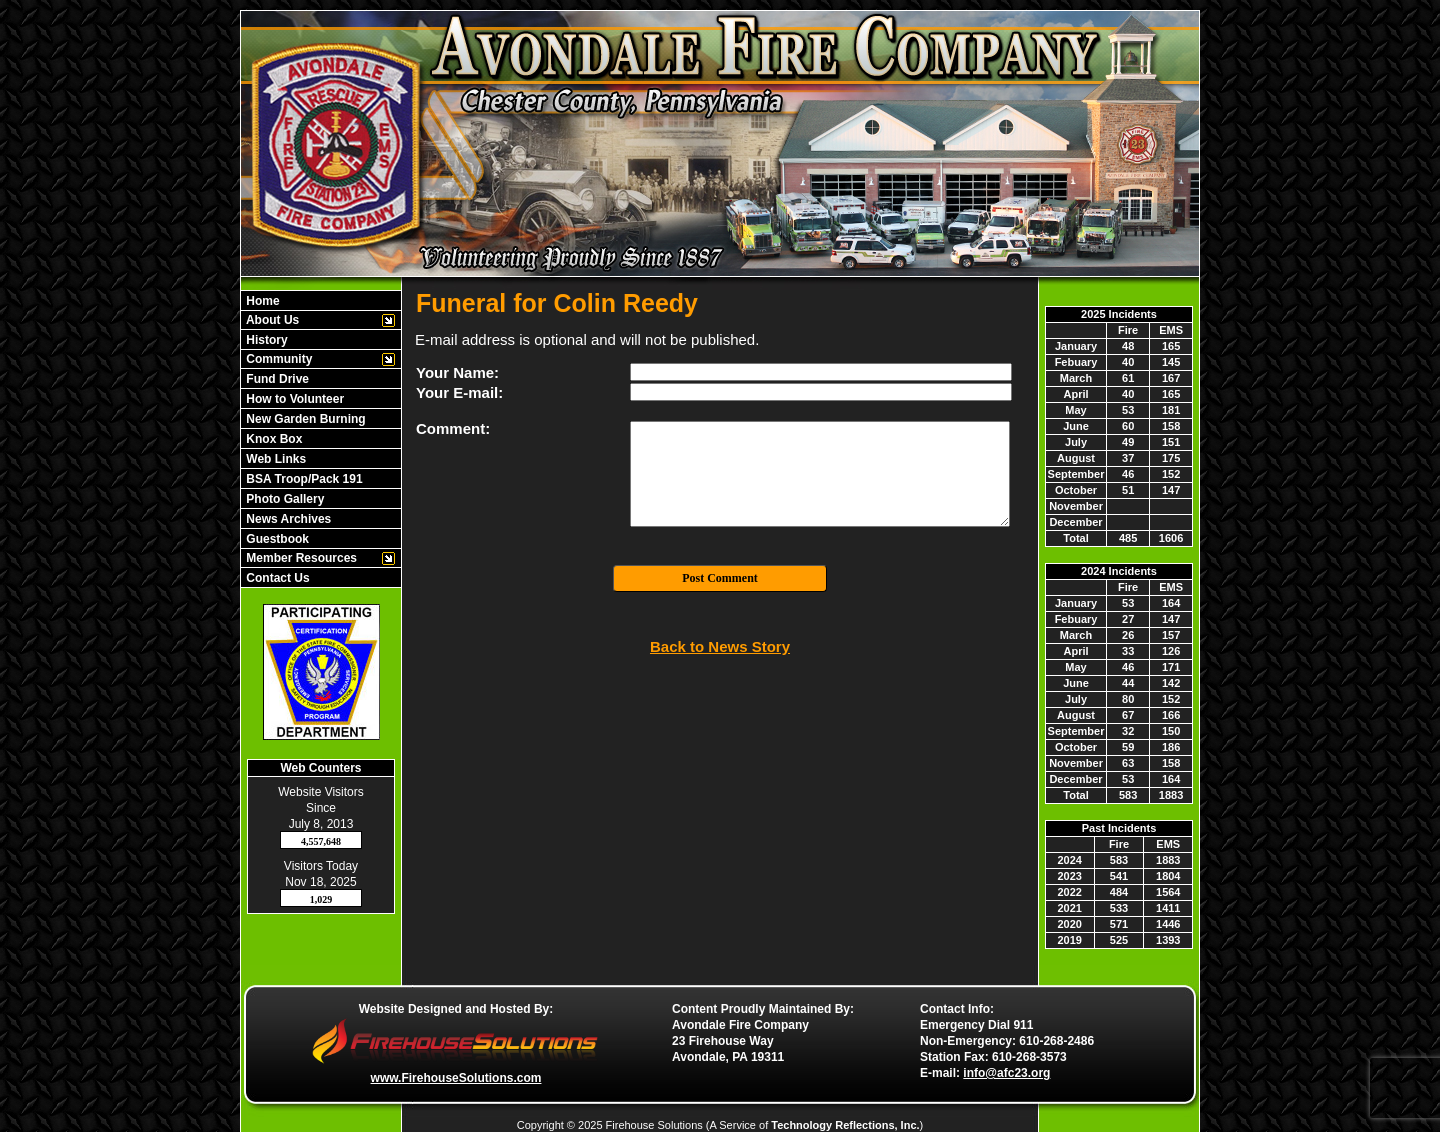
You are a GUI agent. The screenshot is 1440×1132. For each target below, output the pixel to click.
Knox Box (272, 439)
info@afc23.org (1006, 1073)
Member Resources (300, 558)
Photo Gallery (283, 499)
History (265, 340)
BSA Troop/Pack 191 (303, 479)
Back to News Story (720, 646)
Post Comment (720, 578)
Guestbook (276, 539)
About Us (271, 320)
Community (277, 359)
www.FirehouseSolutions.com (456, 1078)
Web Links (274, 459)
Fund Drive (276, 379)
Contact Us (276, 578)
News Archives (287, 519)
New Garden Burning (304, 419)
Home (261, 301)
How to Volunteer (293, 399)
